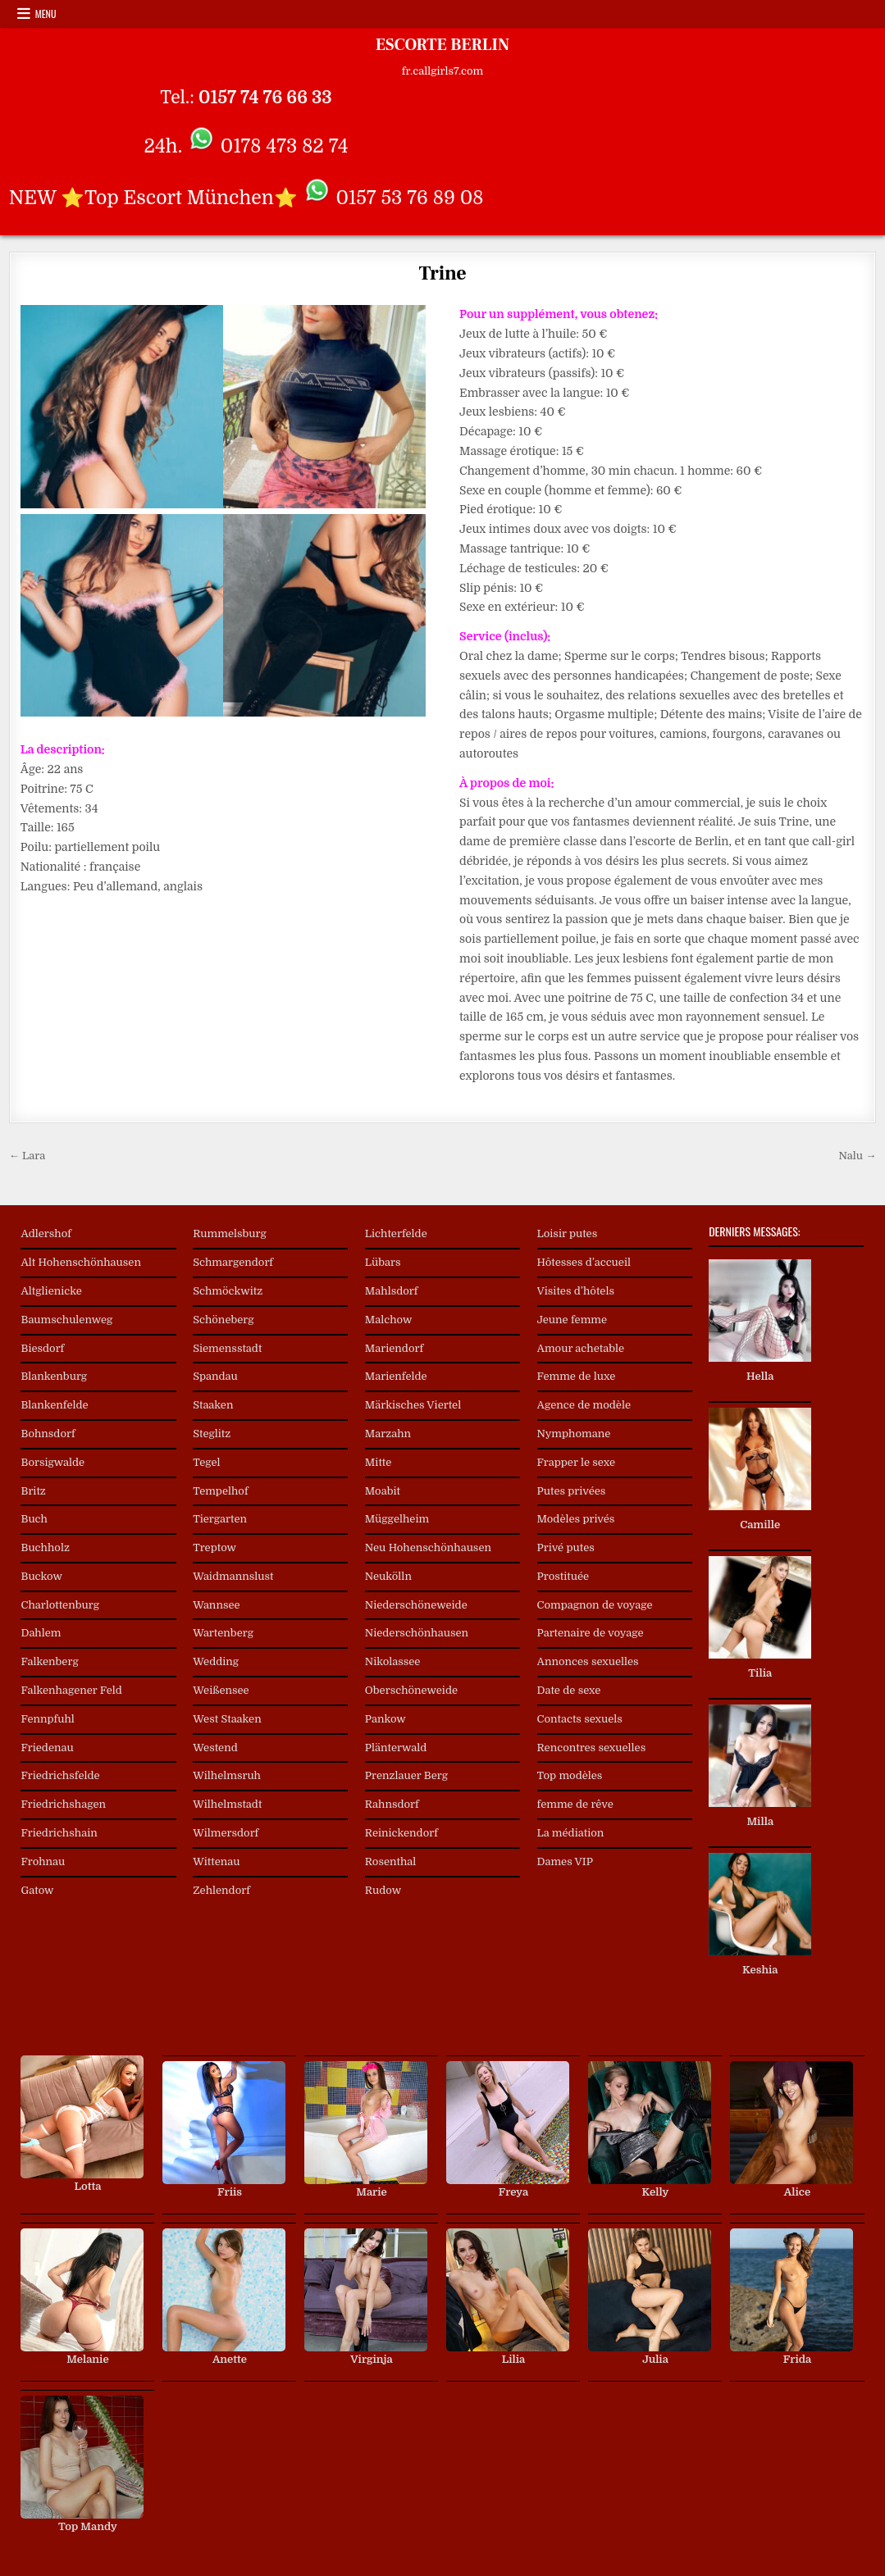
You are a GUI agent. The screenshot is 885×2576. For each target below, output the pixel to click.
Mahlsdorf (391, 1291)
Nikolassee (393, 1661)
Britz (33, 1491)
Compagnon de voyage (595, 1605)
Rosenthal (391, 1861)
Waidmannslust (233, 1576)
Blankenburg (54, 1376)
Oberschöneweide (411, 1690)
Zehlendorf (221, 1890)
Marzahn (388, 1433)
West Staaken (227, 1719)
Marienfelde (396, 1376)
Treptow (214, 1547)
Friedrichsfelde (60, 1775)
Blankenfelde (54, 1405)
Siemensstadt (227, 1348)
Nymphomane (574, 1433)
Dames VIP (565, 1861)
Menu (46, 13)
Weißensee (221, 1690)
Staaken (213, 1405)
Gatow (37, 1890)
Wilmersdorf (225, 1833)
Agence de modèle (584, 1405)
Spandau (215, 1376)
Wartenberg (223, 1633)
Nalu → (858, 1155)
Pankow (385, 1719)
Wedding (216, 1661)
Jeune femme (572, 1319)
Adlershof (46, 1233)
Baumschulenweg (66, 1319)
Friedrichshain (59, 1833)
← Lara (27, 1155)
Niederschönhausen (416, 1633)
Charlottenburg (60, 1605)
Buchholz (45, 1547)
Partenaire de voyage (590, 1633)
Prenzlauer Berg (406, 1775)
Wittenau (216, 1861)
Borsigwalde (52, 1462)
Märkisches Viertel (413, 1405)
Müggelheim (397, 1519)
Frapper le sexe (576, 1462)
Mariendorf (394, 1348)
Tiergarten (220, 1519)
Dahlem (41, 1633)
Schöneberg (223, 1319)
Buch (34, 1519)
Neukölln (388, 1576)
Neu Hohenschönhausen (428, 1547)
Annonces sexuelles (588, 1661)
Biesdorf (42, 1348)
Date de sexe (569, 1690)
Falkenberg (49, 1661)
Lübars (383, 1262)
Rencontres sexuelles (591, 1747)
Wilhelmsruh (227, 1775)
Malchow (389, 1319)
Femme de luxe (576, 1376)
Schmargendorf (233, 1262)
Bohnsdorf (48, 1433)
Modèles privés (576, 1519)
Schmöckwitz (227, 1291)
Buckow (41, 1576)
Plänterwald (396, 1747)
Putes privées (571, 1491)
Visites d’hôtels (575, 1291)
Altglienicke (51, 1291)
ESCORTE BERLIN (442, 45)
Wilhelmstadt (227, 1804)
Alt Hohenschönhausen (80, 1262)
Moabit (382, 1491)
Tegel (206, 1462)
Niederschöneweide (416, 1605)
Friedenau (47, 1747)
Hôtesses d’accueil (584, 1262)
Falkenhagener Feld (71, 1690)
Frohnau (43, 1861)
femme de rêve (575, 1804)
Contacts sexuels (580, 1719)
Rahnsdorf (392, 1804)
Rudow (383, 1890)
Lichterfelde (396, 1233)
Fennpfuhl (47, 1719)
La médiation (570, 1833)
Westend (215, 1747)
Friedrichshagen (63, 1804)
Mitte (378, 1462)
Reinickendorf (401, 1833)
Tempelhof (220, 1491)
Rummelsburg (230, 1233)
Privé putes (566, 1547)
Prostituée (563, 1576)
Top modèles (570, 1775)
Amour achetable (581, 1348)
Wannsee (216, 1605)
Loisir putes (567, 1233)
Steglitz (211, 1433)
